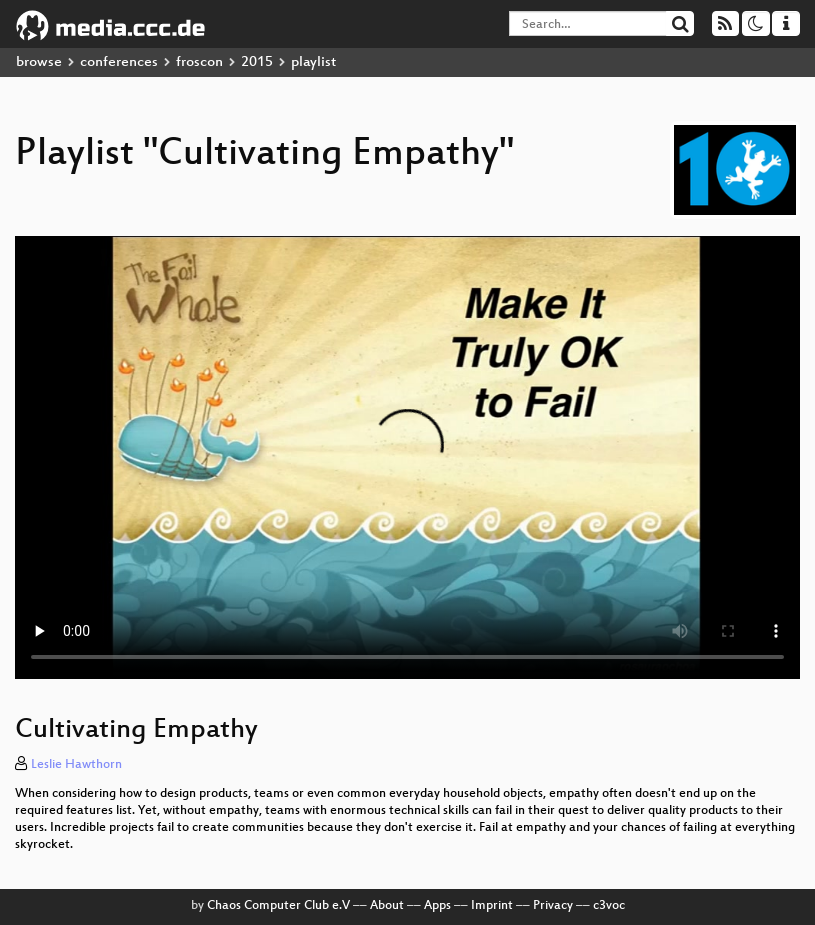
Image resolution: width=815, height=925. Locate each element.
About (387, 906)
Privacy (553, 906)
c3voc (609, 906)
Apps (437, 906)
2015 (257, 62)
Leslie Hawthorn (76, 765)
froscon (199, 62)
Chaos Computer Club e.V (278, 906)
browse (39, 62)
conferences (119, 62)
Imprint (492, 906)
